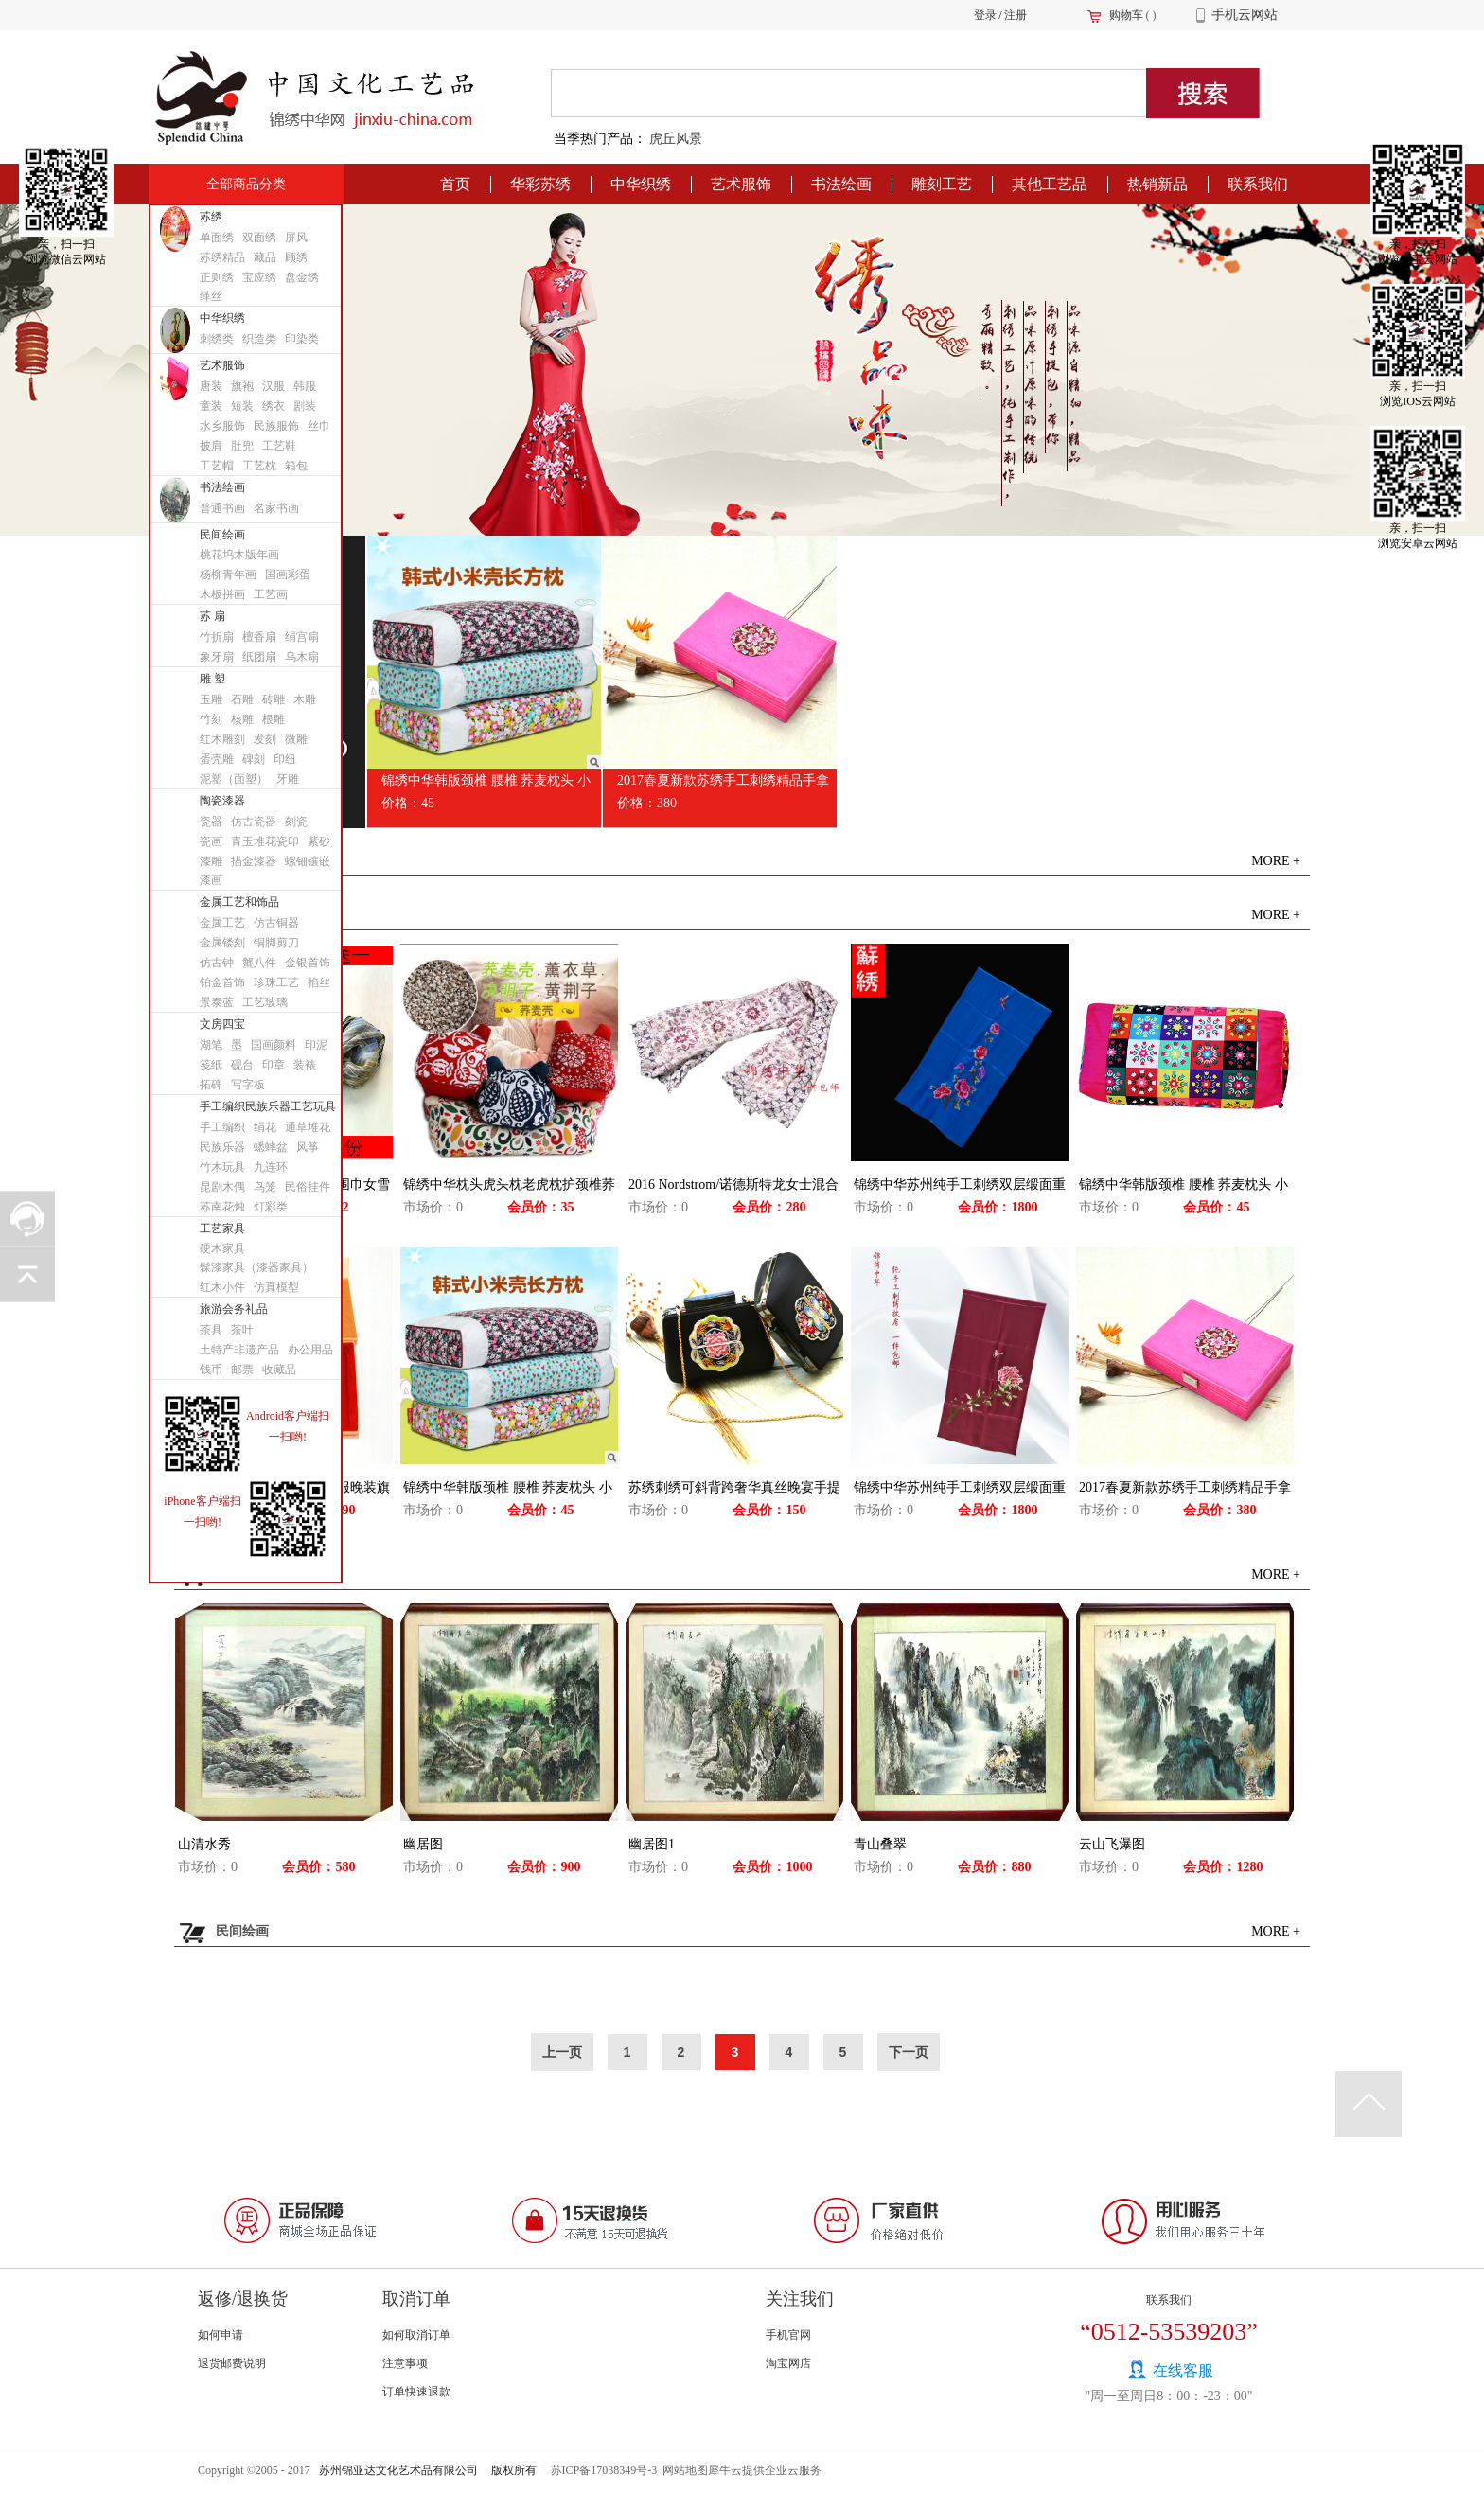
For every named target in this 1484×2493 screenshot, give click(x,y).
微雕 (296, 739)
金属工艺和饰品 (239, 902)
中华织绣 (222, 318)
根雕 (273, 719)
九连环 (271, 1167)
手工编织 (222, 1127)
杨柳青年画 (228, 574)
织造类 (259, 338)
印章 (273, 1064)
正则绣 (217, 277)
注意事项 (405, 2363)
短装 (242, 406)
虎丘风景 (675, 139)
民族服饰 (276, 426)
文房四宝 (222, 1024)
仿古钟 (217, 962)
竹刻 (211, 719)
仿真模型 (276, 1287)
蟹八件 (259, 962)
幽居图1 (651, 1844)
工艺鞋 (279, 445)
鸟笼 (265, 1186)
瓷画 (211, 841)
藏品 (265, 257)
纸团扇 (259, 656)
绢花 (265, 1127)
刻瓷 (296, 821)
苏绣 (211, 216)
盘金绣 (302, 277)
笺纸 (211, 1064)
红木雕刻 (222, 739)
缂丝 (211, 296)
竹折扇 (217, 637)
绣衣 (273, 406)
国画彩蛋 (287, 574)
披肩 (211, 445)
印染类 (302, 338)
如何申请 (220, 2335)
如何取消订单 (416, 2335)
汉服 (273, 386)
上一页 (562, 2052)
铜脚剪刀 (276, 942)
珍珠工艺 (276, 982)
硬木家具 (222, 1248)
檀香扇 (259, 637)
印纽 (285, 759)
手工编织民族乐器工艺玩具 (268, 1106)
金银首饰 (307, 962)
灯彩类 (271, 1206)
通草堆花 (307, 1127)
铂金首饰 (222, 982)
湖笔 (211, 1045)
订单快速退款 (416, 2391)
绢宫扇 (302, 637)
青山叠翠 (880, 1844)
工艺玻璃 (265, 1002)
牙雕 (287, 779)
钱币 (211, 1369)
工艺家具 (222, 1228)
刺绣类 (217, 338)
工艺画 (271, 594)
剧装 (304, 406)
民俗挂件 (307, 1186)
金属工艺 (222, 922)
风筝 (307, 1147)
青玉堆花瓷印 (265, 841)
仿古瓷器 (253, 821)
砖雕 (273, 699)
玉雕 (211, 699)
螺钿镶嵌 (307, 861)
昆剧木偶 (222, 1186)
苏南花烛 (222, 1206)
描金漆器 (253, 861)
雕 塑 (212, 678)
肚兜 (242, 445)
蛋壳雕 (217, 759)
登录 (985, 15)
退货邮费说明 (232, 2363)
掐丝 (319, 982)
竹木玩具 (222, 1167)
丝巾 (319, 426)
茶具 (211, 1329)
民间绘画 (222, 534)
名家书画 (276, 508)
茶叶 (242, 1329)
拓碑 (211, 1084)
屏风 (296, 237)
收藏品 (279, 1369)
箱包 (296, 465)
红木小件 (222, 1287)
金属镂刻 (222, 942)
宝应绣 (259, 277)
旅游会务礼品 (234, 1309)
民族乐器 (222, 1147)
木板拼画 (222, 594)
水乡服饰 (222, 426)
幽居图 (423, 1844)
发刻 (265, 739)
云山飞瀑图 (1112, 1844)
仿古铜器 (276, 922)
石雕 (242, 699)
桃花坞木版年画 (239, 554)
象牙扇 (217, 656)
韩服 (304, 386)
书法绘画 (222, 487)
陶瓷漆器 (222, 800)
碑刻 (253, 759)
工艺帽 (217, 465)
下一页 (908, 2052)
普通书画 (222, 508)
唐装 (211, 386)
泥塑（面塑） (234, 779)
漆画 (211, 880)
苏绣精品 (222, 257)
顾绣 (296, 257)
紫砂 (319, 841)
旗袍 (242, 386)
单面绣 (217, 237)
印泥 (316, 1045)
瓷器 (211, 821)
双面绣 (259, 237)
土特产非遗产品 (239, 1349)
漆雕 (211, 861)
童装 (211, 406)
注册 (1015, 15)
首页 (455, 184)
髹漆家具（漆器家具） (256, 1267)
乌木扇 (302, 656)
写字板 (248, 1084)
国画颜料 (273, 1045)
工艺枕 (259, 465)
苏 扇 (212, 616)
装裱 (304, 1064)
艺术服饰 (222, 365)
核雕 (242, 719)
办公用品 (310, 1349)
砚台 (242, 1064)
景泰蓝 (217, 1002)
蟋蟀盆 (271, 1147)
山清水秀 (204, 1844)
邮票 (242, 1369)
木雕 (304, 699)
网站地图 (682, 2470)
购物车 (1126, 15)
